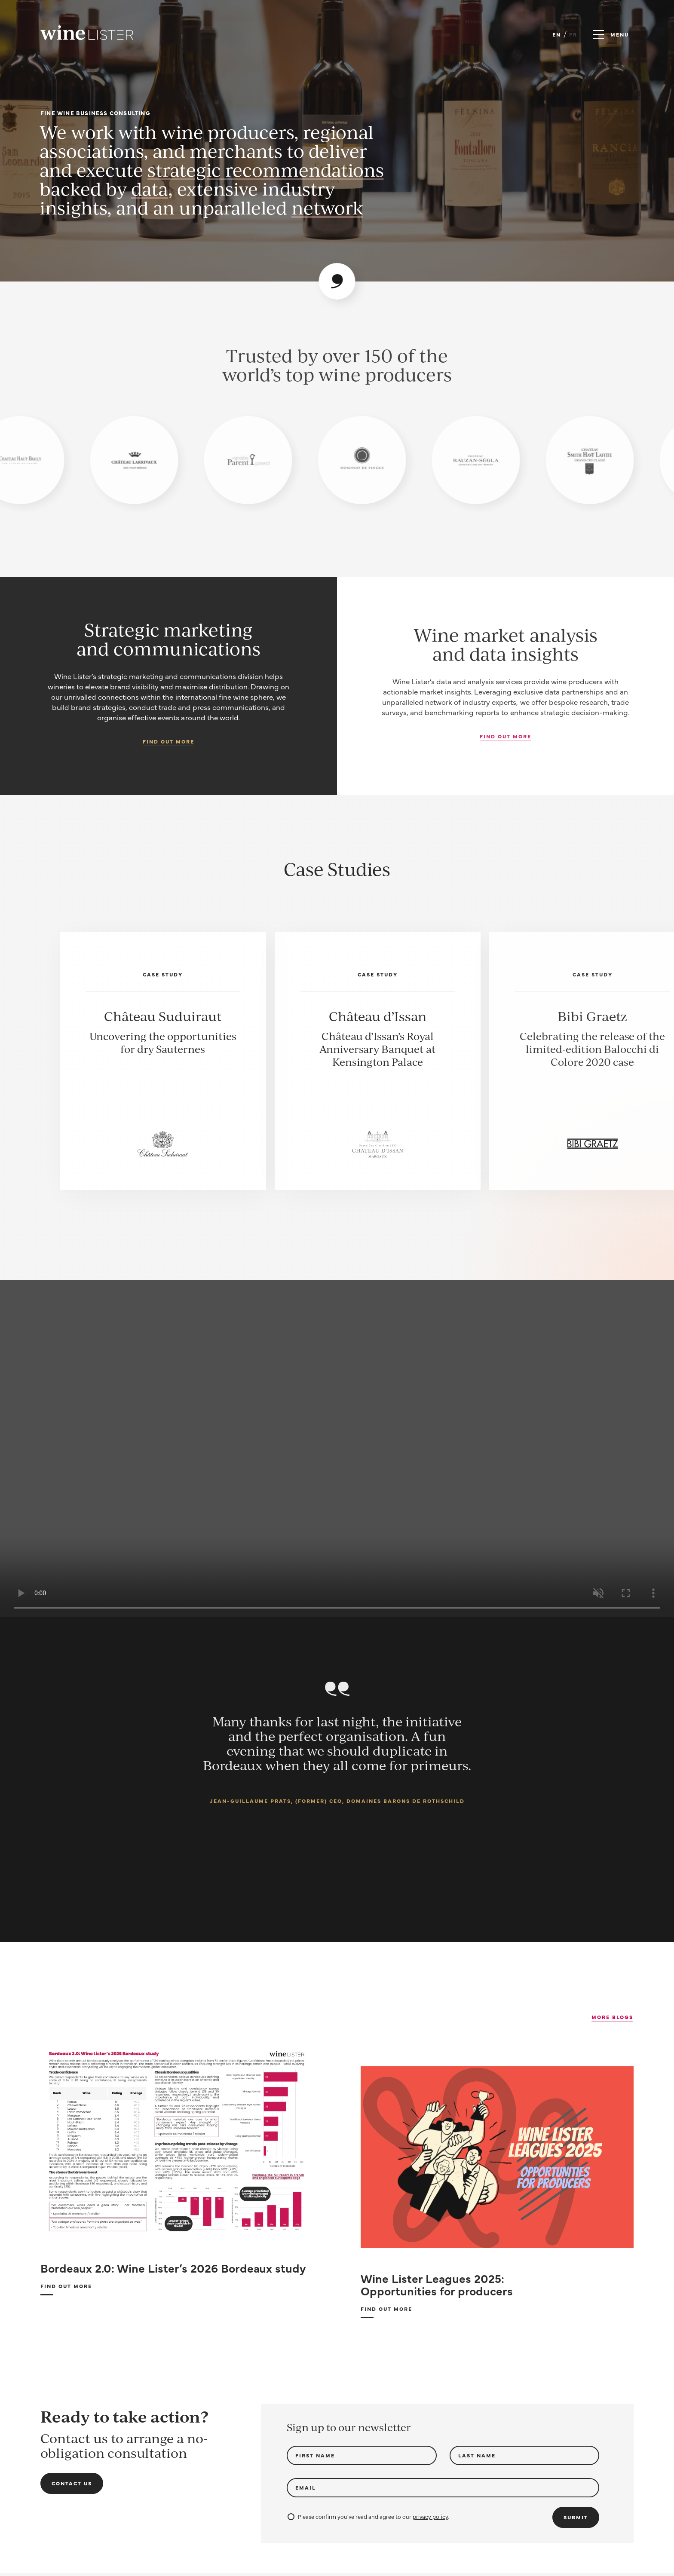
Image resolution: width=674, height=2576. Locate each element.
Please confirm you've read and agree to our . (368, 2516)
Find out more (168, 741)
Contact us (72, 2483)
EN (556, 34)
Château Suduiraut (163, 1016)
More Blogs (612, 2016)
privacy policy (430, 2516)
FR (573, 34)
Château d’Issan (377, 1016)
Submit (576, 2517)
